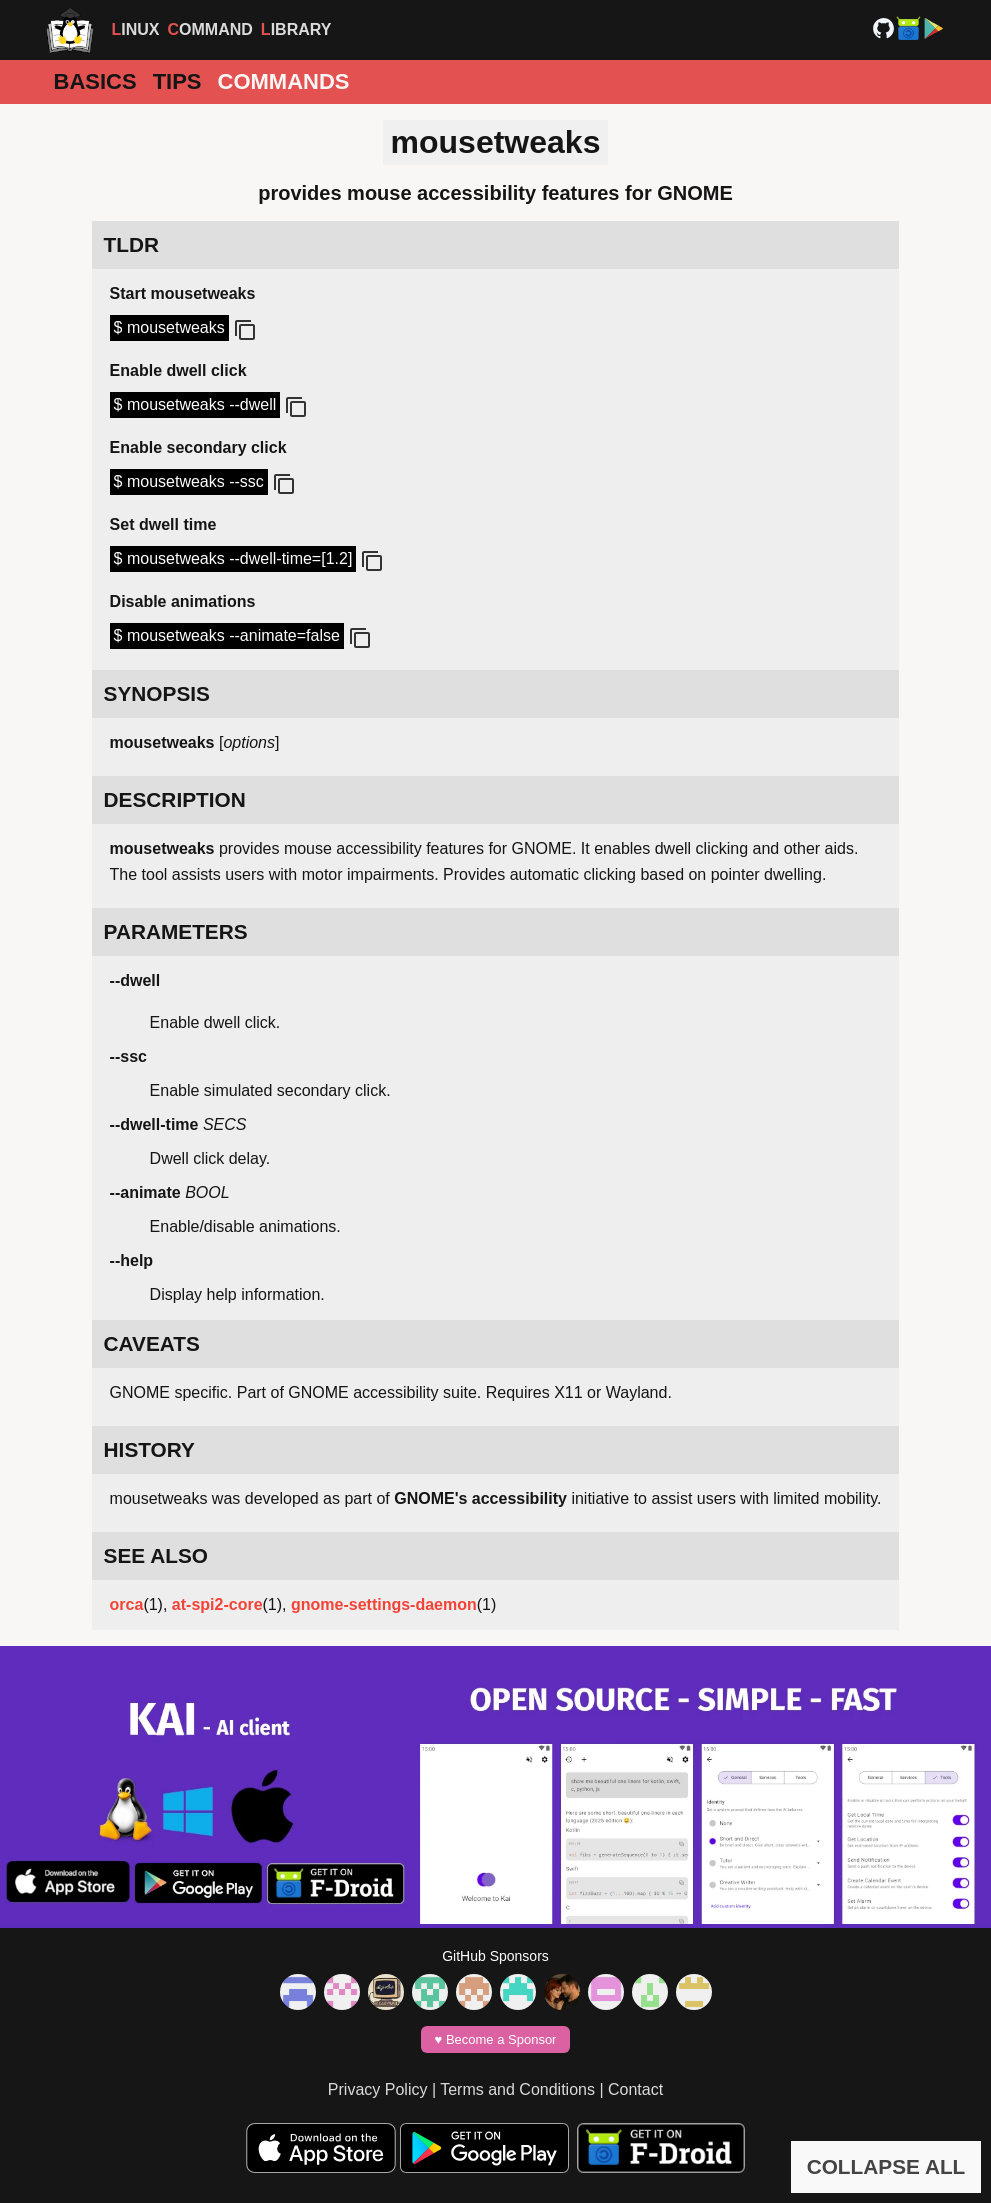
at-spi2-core (217, 1604)
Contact (635, 2089)
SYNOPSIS (157, 693)
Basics (95, 81)
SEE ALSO (156, 1555)
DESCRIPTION (175, 799)
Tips (177, 81)
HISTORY (149, 1449)
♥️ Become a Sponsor (496, 2039)
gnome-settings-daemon (384, 1604)
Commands (284, 81)
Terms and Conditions (517, 2089)
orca (127, 1604)
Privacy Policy (378, 2089)
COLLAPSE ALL (886, 2166)
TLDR (131, 244)
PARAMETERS (176, 931)
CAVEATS (152, 1343)
